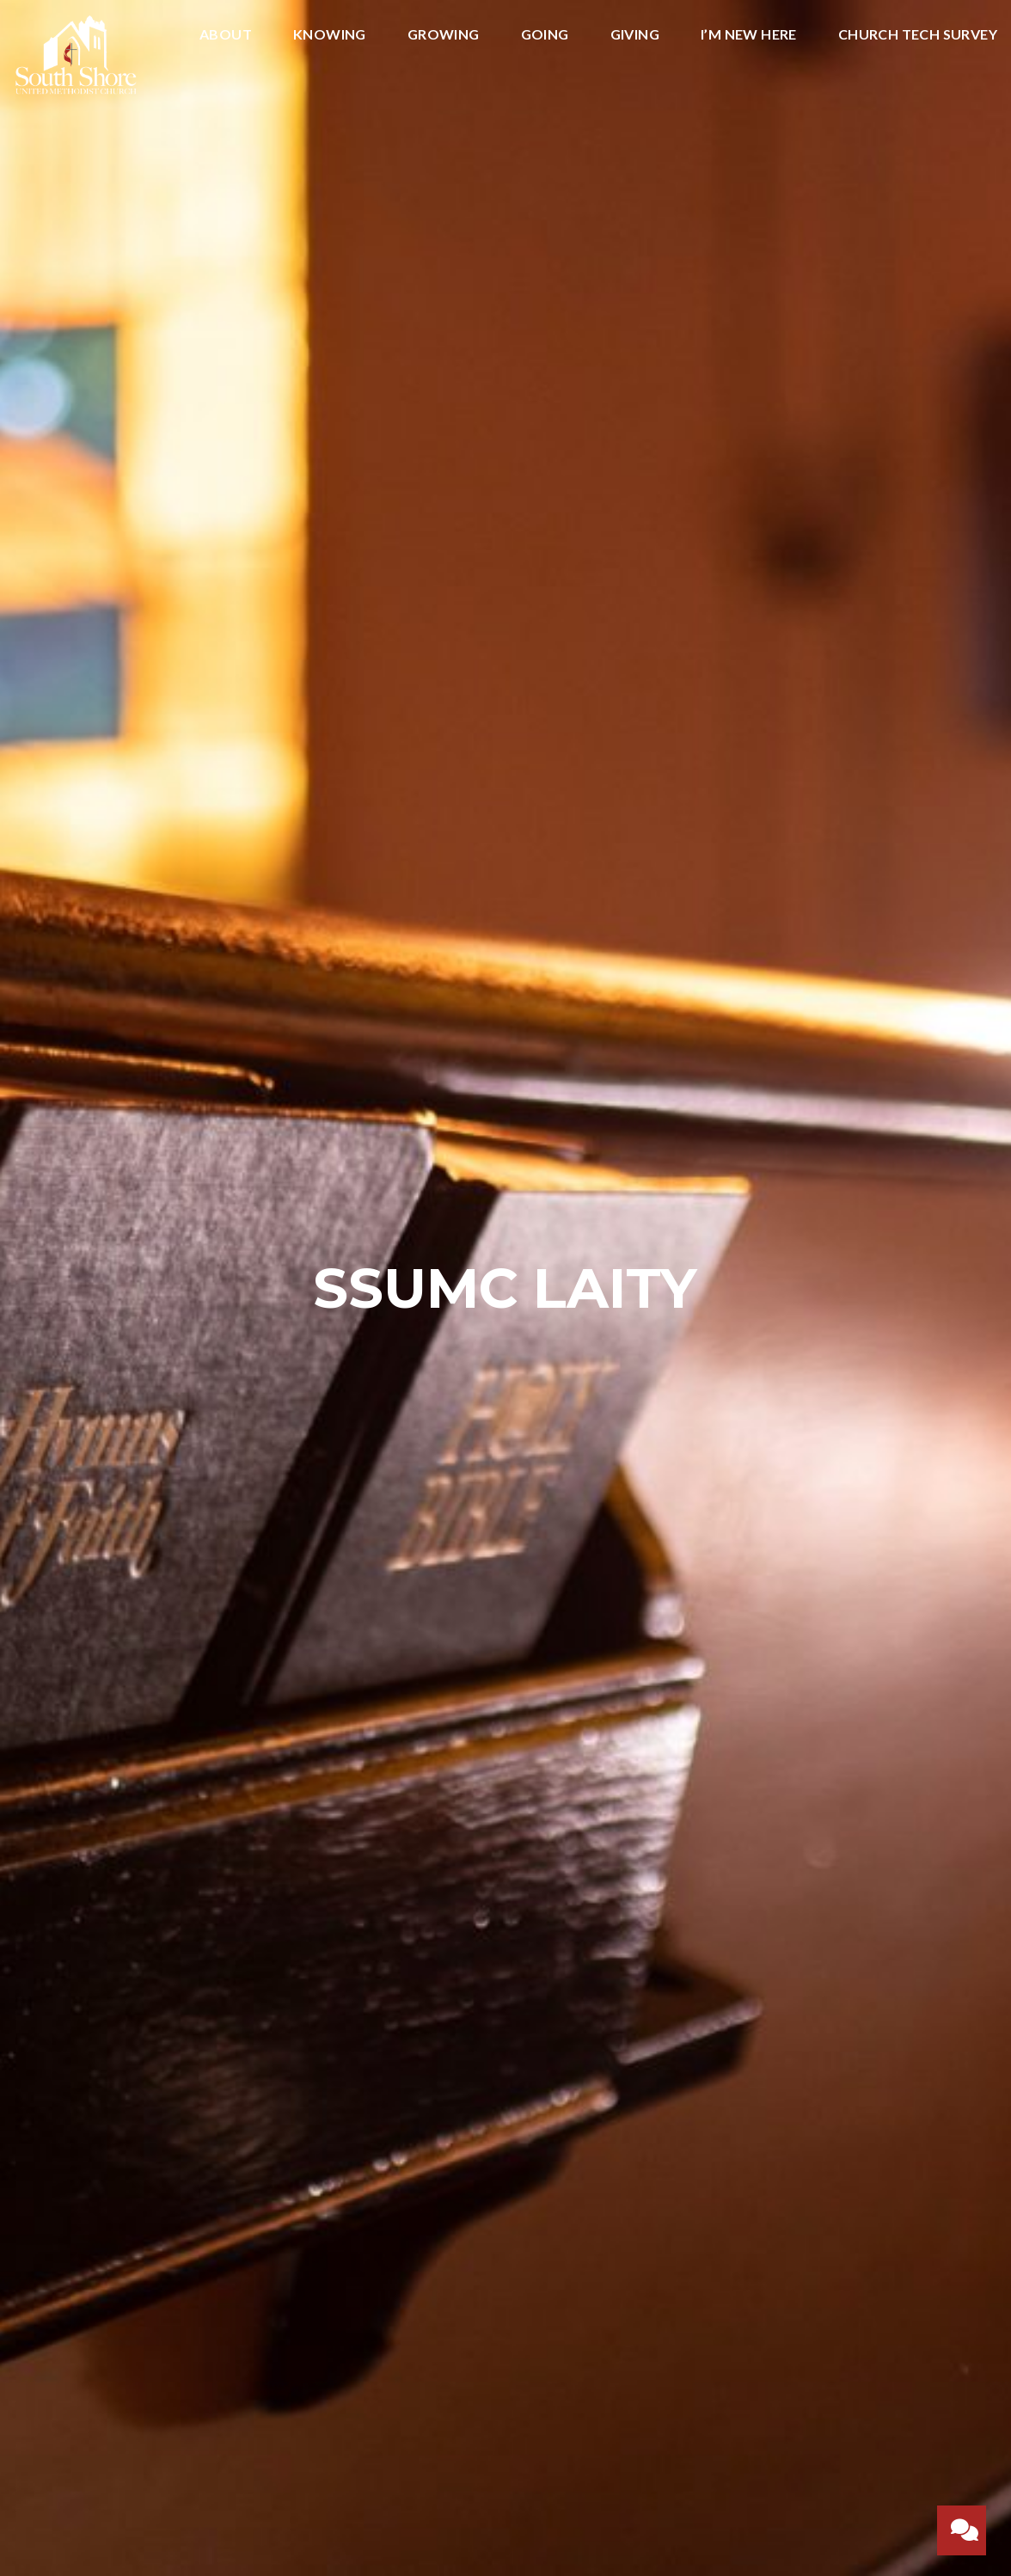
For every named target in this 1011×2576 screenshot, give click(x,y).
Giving (634, 35)
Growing (443, 35)
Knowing (329, 35)
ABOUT (225, 35)
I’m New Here (749, 35)
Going (545, 35)
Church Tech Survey (917, 35)
